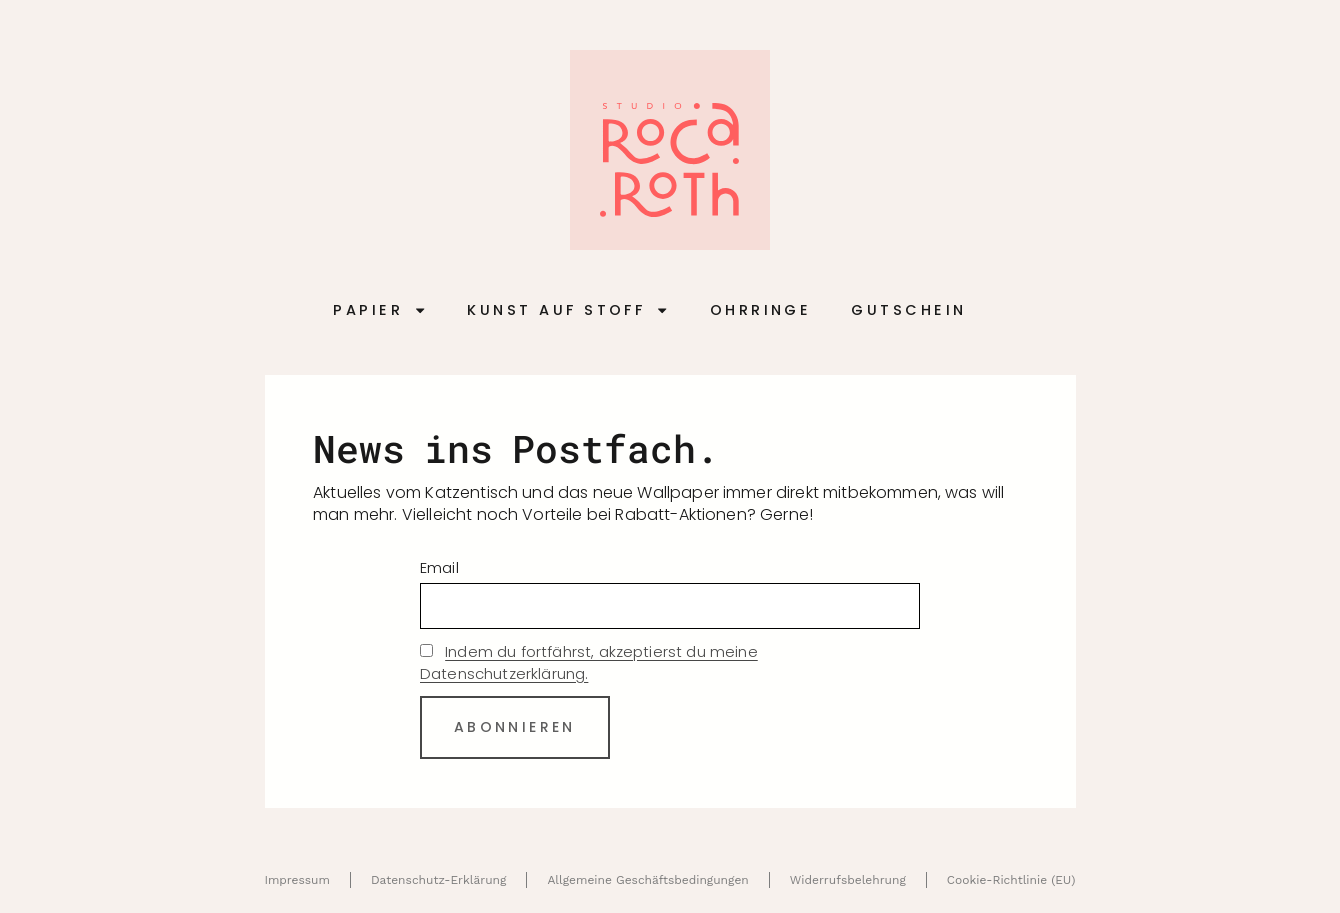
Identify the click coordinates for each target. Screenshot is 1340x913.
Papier (380, 310)
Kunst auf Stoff (568, 310)
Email (439, 567)
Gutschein (908, 310)
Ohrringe (761, 310)
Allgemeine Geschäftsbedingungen (647, 880)
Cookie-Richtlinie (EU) (1011, 880)
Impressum (297, 880)
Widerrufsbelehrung (848, 880)
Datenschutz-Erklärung (438, 880)
